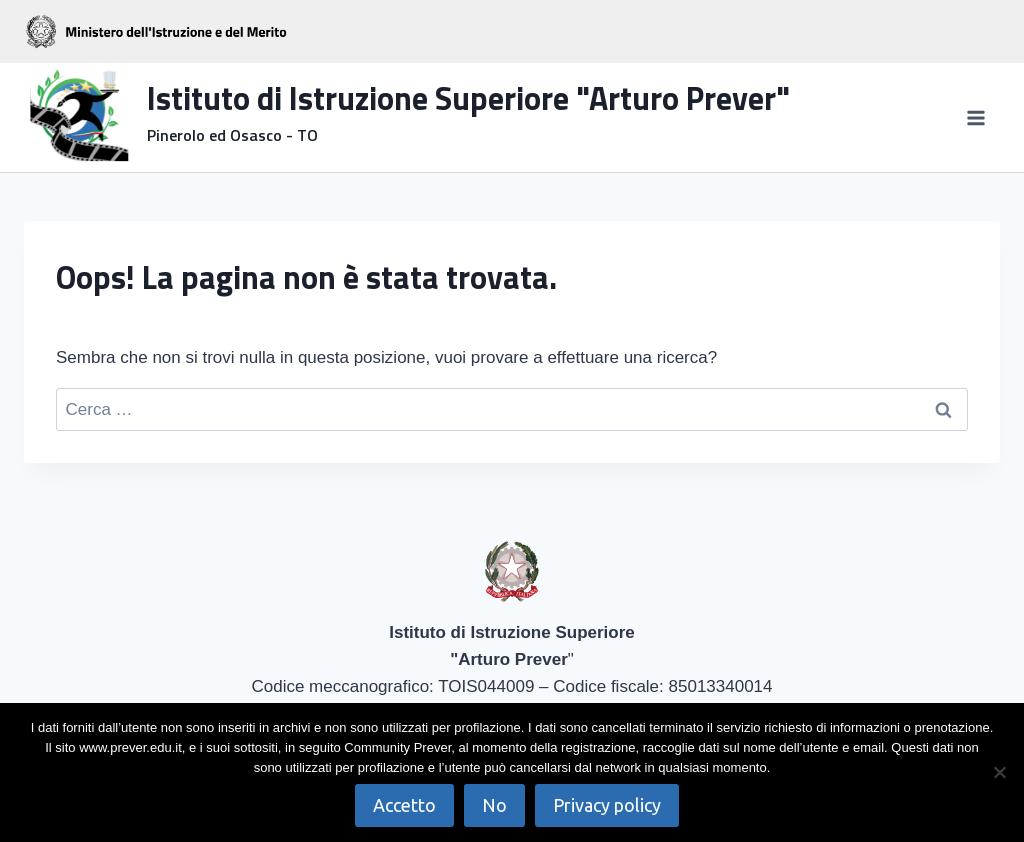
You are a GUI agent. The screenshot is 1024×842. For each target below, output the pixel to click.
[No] (999, 772)
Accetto (404, 805)
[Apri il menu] (975, 117)
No (494, 805)
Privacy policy (607, 805)
